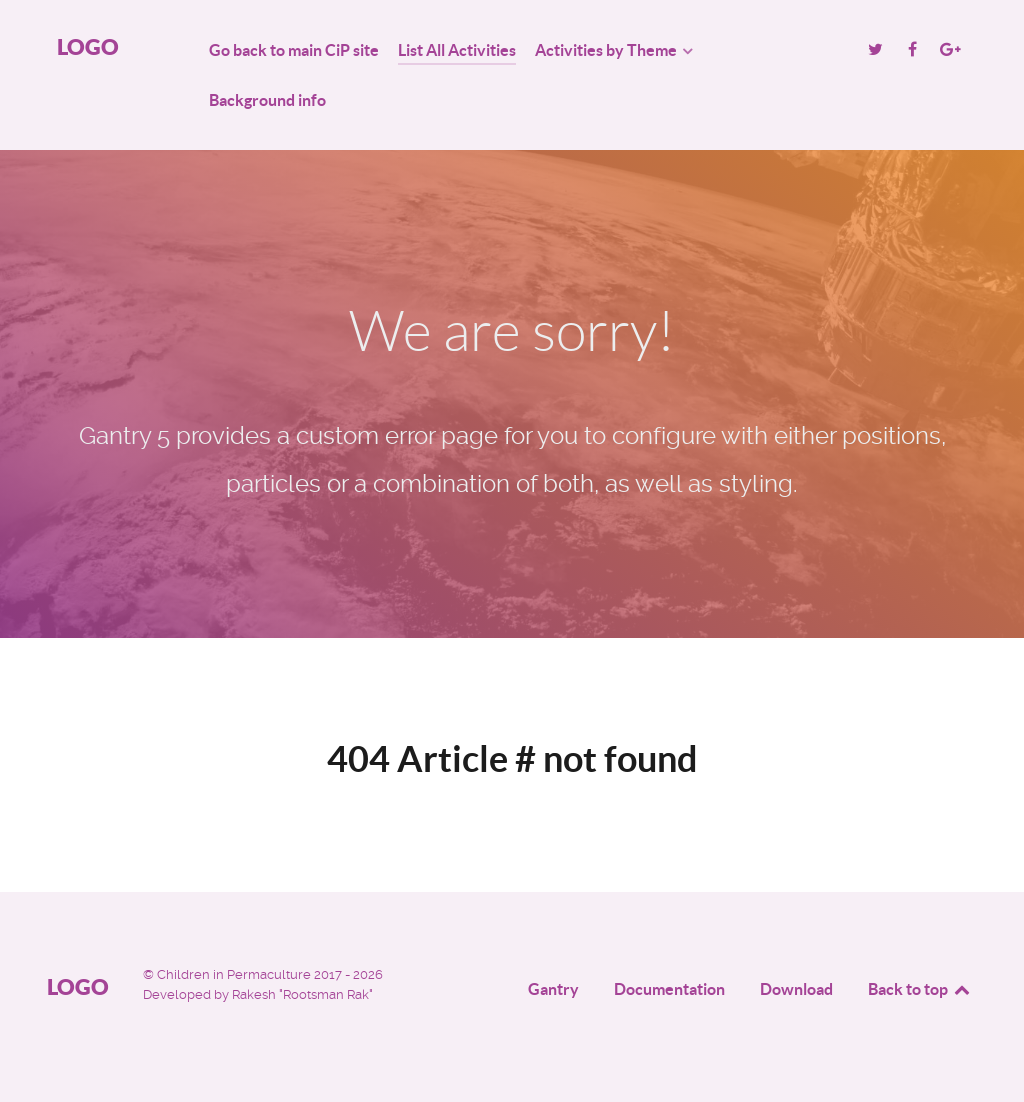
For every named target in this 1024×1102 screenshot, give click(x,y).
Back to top (920, 989)
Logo (88, 46)
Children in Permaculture (235, 974)
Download (796, 989)
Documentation (669, 989)
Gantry (553, 989)
